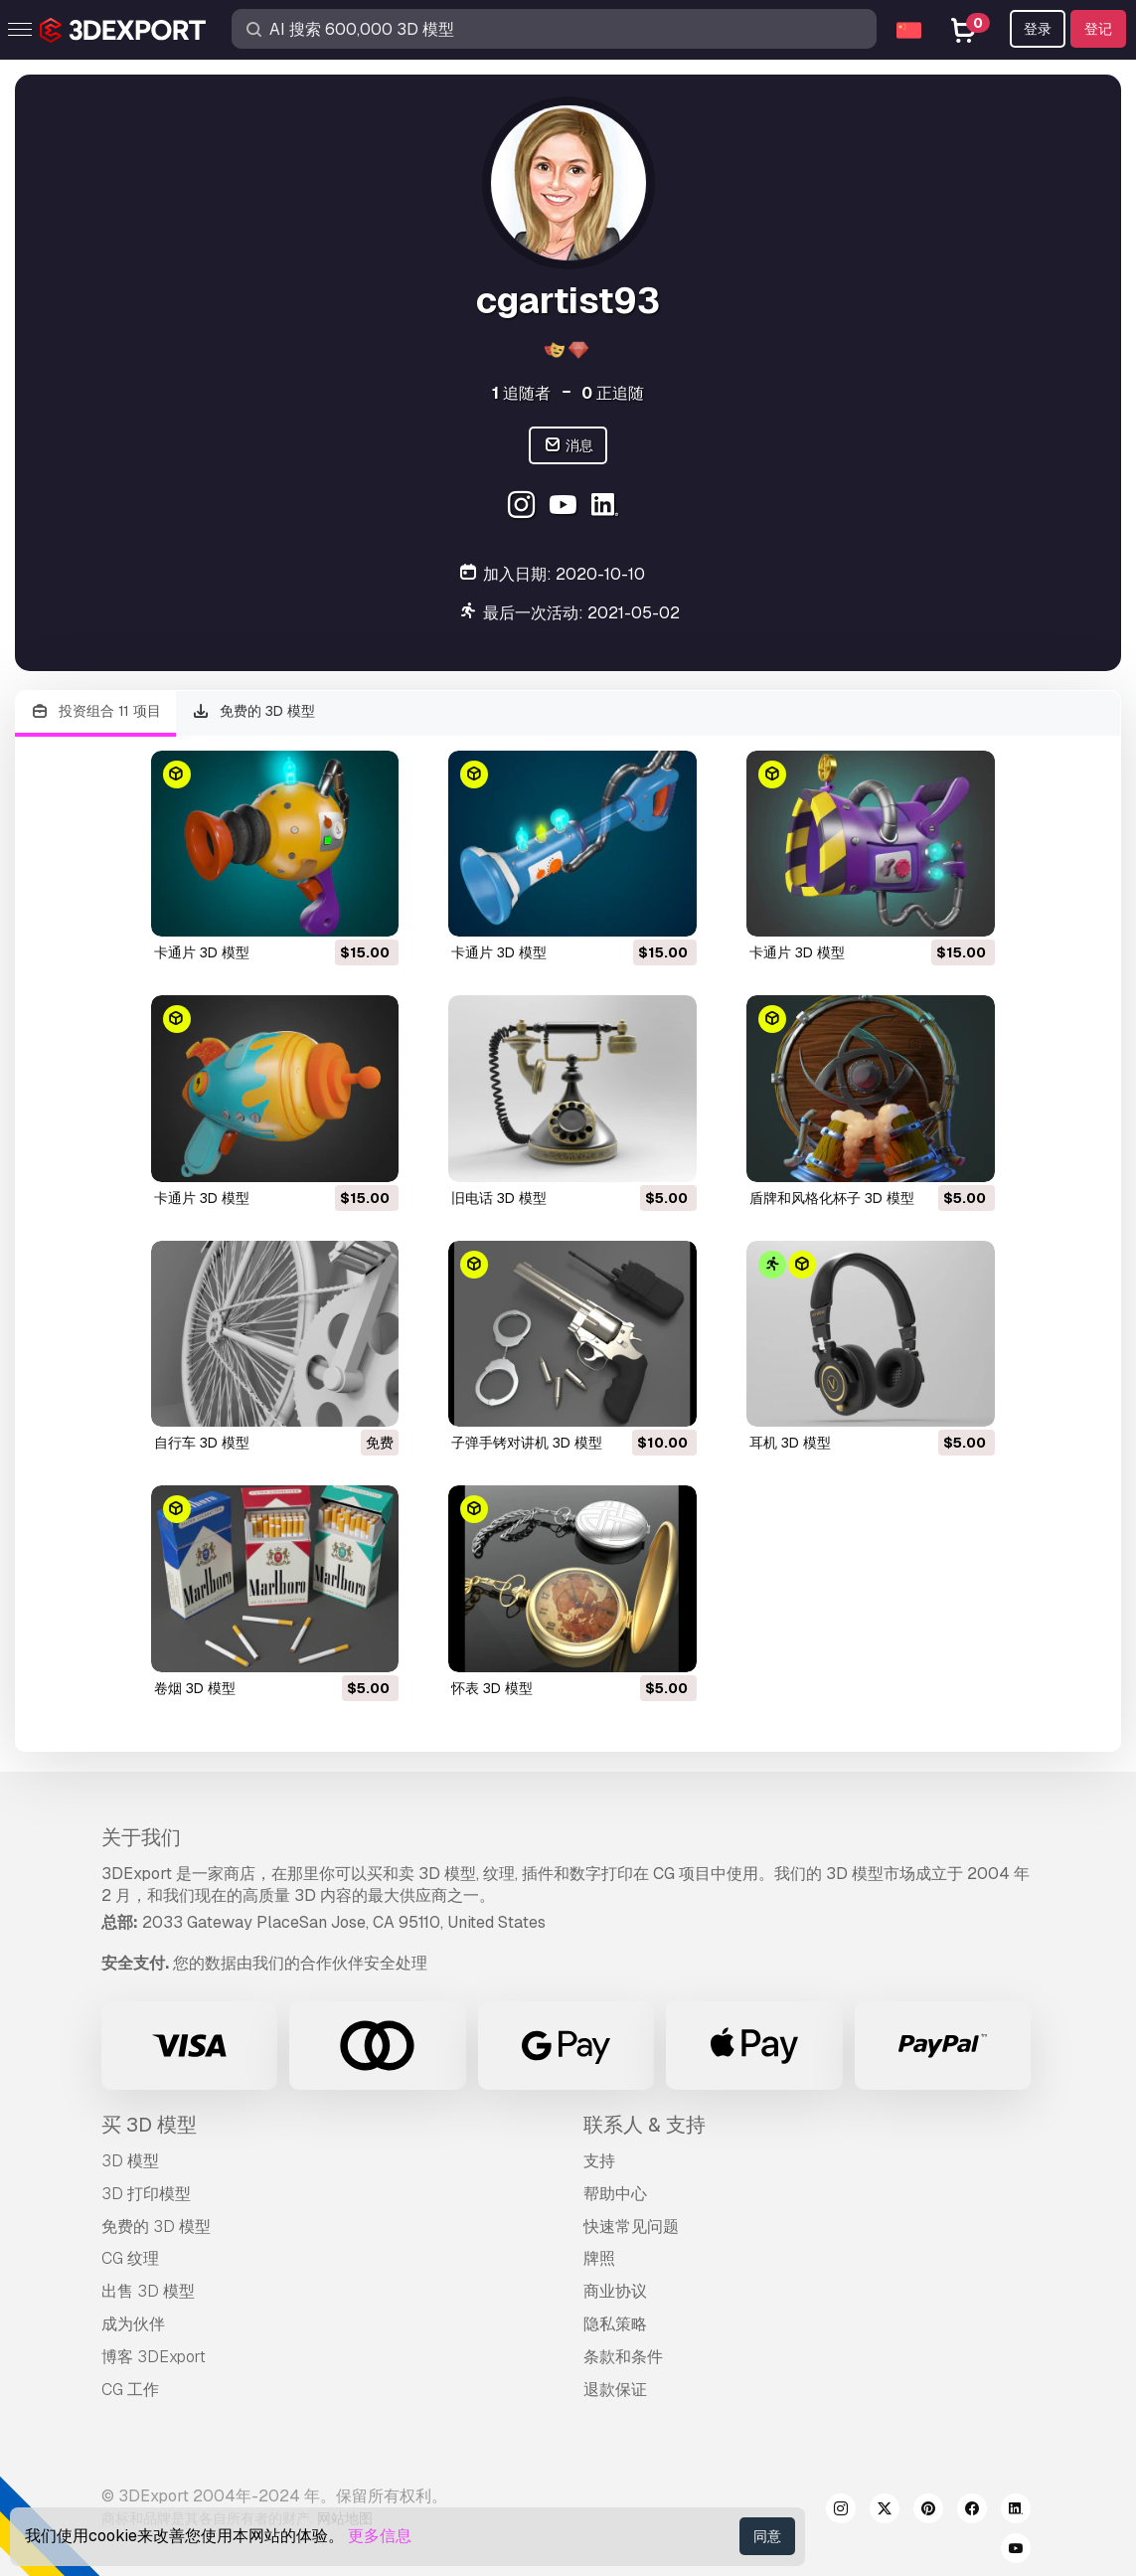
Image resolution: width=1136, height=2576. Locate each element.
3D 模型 (130, 2160)
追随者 (521, 393)
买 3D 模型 (149, 2125)
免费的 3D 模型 (254, 711)
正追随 (612, 393)
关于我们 (141, 1837)
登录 (1038, 29)
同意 (767, 2536)
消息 (568, 445)
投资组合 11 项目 (95, 711)
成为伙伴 (133, 2324)
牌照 (599, 2258)
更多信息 (379, 2535)
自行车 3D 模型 (201, 1443)
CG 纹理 (130, 2258)
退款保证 (615, 2389)
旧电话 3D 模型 (499, 1198)
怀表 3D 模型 (492, 1688)
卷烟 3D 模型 (195, 1688)
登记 (1098, 29)
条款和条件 (623, 2356)
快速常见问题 (631, 2226)
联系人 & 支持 (644, 2125)
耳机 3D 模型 (790, 1443)
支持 (599, 2160)
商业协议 (615, 2291)
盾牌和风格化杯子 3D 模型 (831, 1198)
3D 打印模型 (146, 2193)
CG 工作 (130, 2389)
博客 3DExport (153, 2356)
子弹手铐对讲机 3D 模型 (526, 1443)
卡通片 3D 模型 (201, 952)
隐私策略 (615, 2324)
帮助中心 (615, 2193)
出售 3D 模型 (148, 2291)
